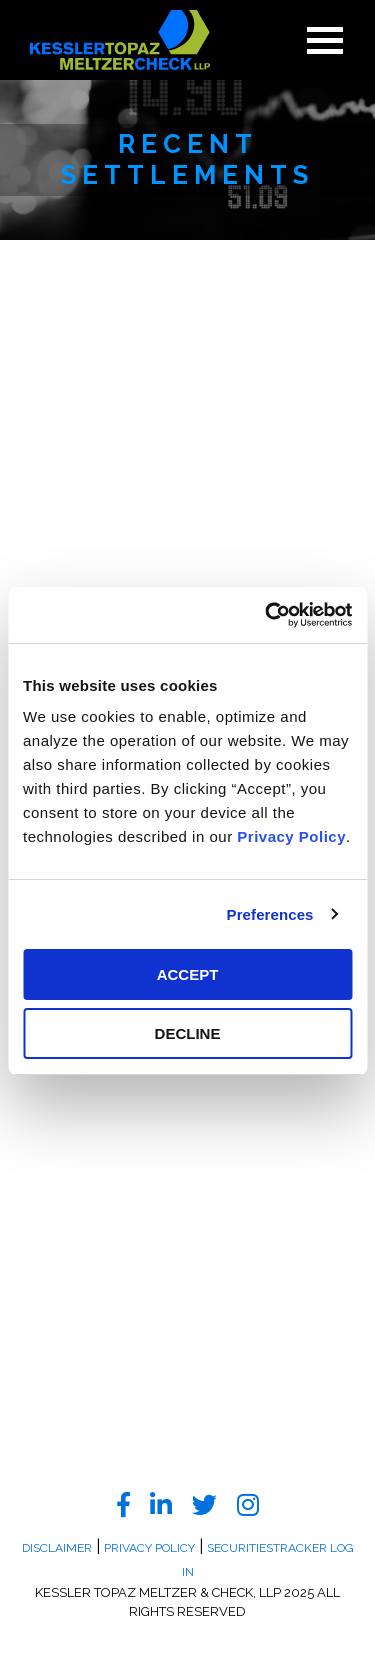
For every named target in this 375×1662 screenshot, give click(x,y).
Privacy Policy (291, 836)
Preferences (270, 914)
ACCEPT (188, 974)
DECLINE (188, 1033)
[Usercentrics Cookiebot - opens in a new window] (267, 615)
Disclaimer (57, 1548)
